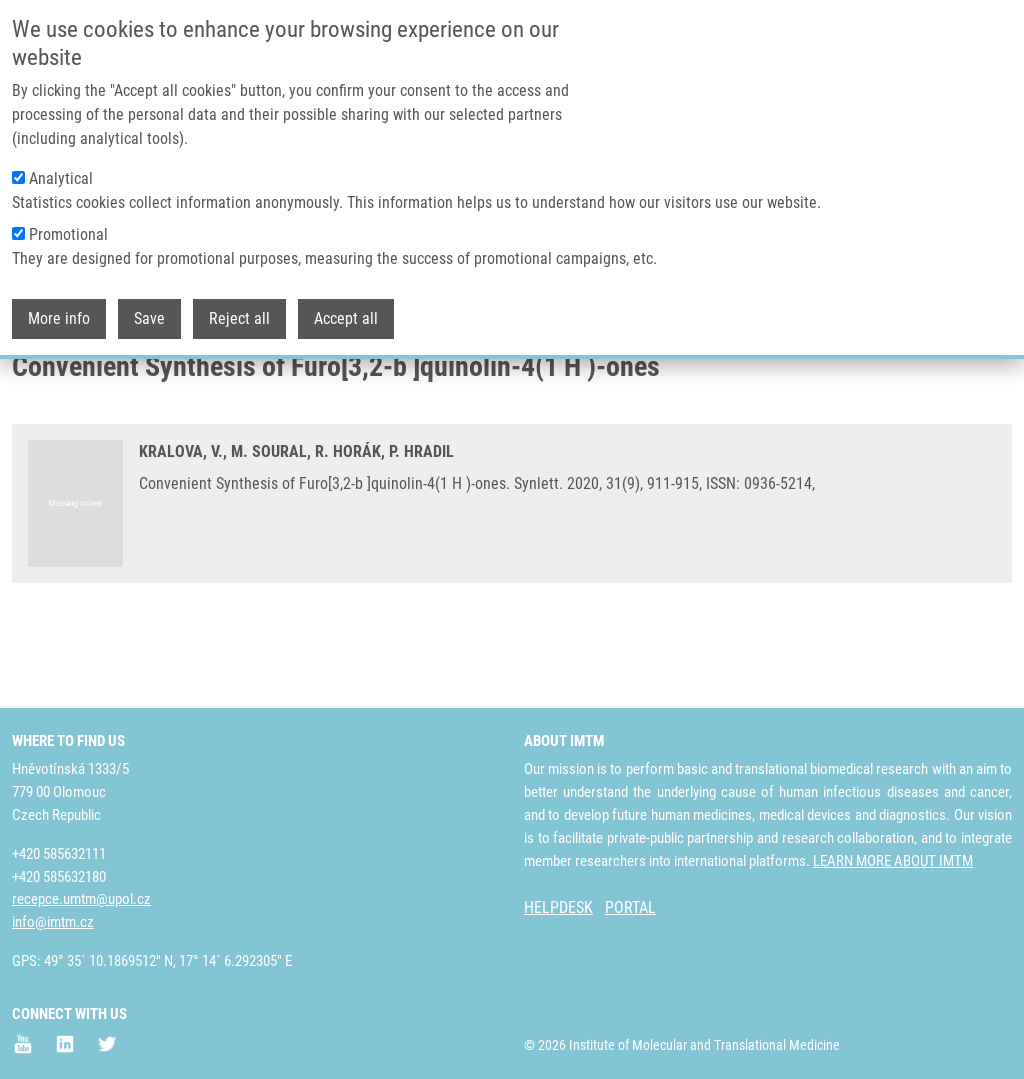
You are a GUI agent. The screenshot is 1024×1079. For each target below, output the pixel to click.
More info (59, 308)
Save (149, 308)
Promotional (68, 224)
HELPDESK (558, 907)
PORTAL (630, 907)
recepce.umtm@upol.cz (81, 899)
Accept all (346, 308)
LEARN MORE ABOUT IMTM (893, 861)
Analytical (61, 168)
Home (29, 385)
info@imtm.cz (53, 922)
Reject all (239, 308)
